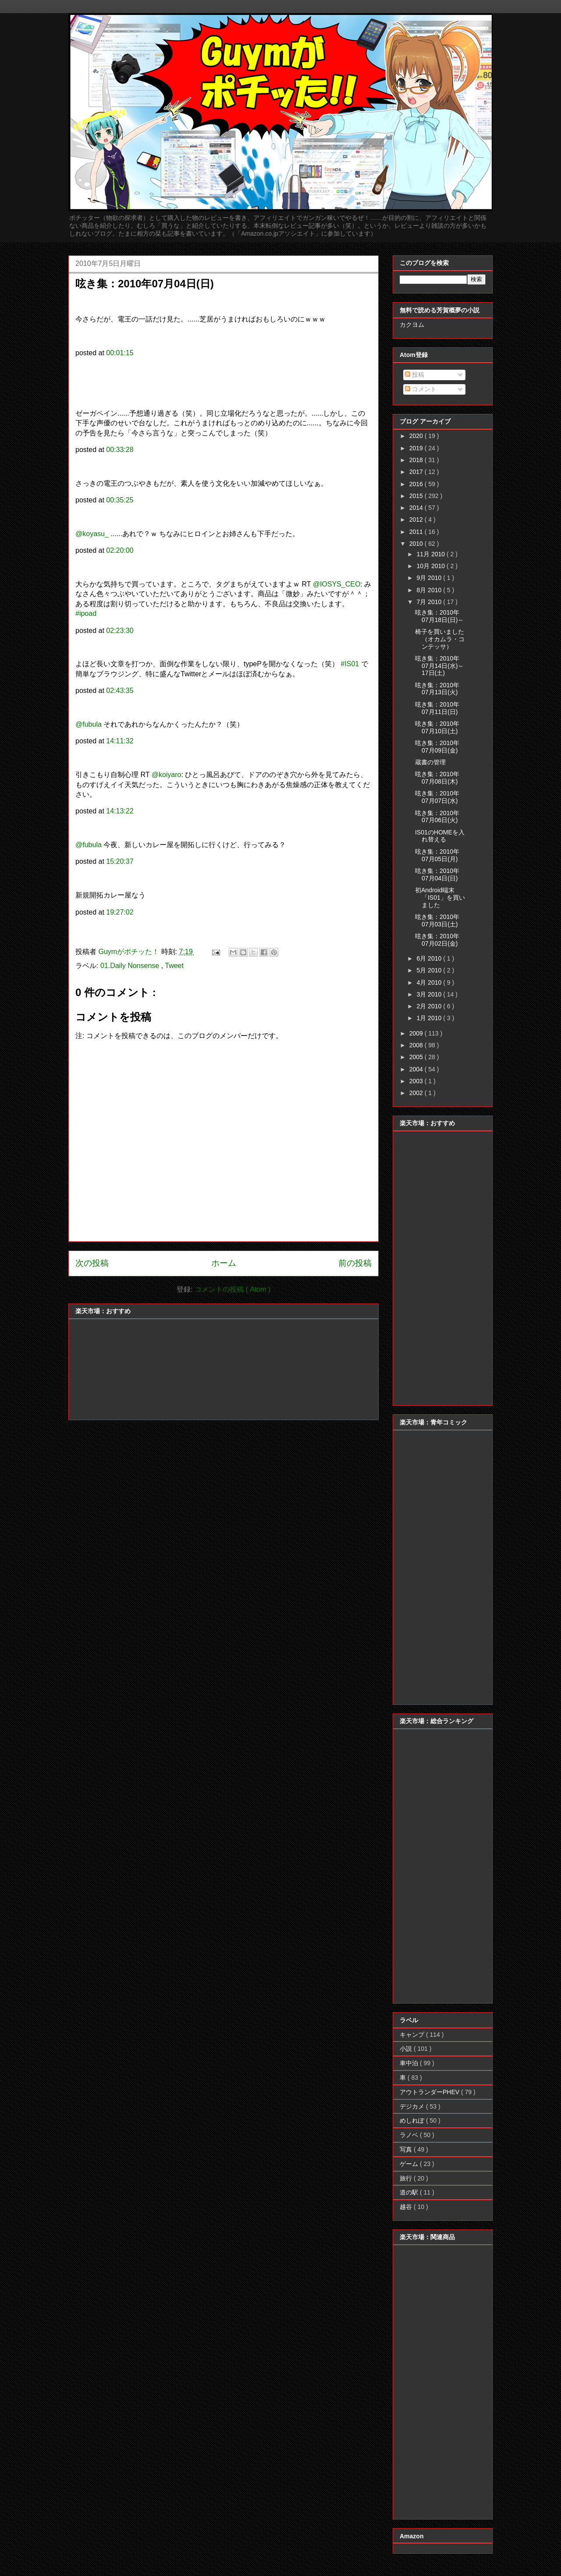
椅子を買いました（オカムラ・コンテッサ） (440, 639)
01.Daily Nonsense (130, 965)
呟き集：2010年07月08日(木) (437, 777)
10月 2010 (431, 565)
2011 (417, 531)
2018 (417, 459)
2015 (417, 495)
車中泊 (410, 2063)
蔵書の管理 (430, 762)
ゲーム (410, 2163)
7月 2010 (429, 601)
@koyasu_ (92, 533)
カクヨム (412, 324)
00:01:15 (119, 353)
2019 (417, 448)
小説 (407, 2048)
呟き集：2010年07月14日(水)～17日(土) (439, 666)
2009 (417, 1033)
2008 (417, 1045)
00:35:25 (119, 500)
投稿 (414, 374)
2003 (417, 1081)
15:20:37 (119, 861)
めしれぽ (413, 2120)
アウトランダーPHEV (430, 2091)
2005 (417, 1056)
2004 (417, 1069)
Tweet (174, 965)
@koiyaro (166, 774)
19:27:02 (119, 912)
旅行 (407, 2178)
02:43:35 (119, 690)
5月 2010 (429, 970)
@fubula (88, 724)
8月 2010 (429, 590)
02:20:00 (119, 550)
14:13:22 (119, 811)
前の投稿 (355, 1263)
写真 (407, 2149)
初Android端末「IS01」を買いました (440, 897)
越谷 (407, 2206)
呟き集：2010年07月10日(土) (437, 727)
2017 (417, 471)
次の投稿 (92, 1263)
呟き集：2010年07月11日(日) (437, 708)
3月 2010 (429, 994)
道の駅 (410, 2192)
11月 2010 (431, 554)
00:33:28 (119, 449)
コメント (421, 388)
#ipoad (85, 613)
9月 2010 (429, 577)
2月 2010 (429, 1006)
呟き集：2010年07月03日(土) (437, 920)
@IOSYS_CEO (337, 584)
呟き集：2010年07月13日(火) (437, 689)
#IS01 (350, 664)
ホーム (223, 1263)
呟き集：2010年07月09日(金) (437, 746)
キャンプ (413, 2034)
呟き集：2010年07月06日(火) (437, 816)
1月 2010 (429, 1017)
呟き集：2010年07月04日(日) (437, 874)
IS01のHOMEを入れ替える (440, 836)
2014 (417, 507)
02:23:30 (119, 630)
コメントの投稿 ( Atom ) (232, 1289)
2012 (417, 519)
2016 (417, 484)
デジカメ (413, 2106)
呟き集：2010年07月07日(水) (437, 797)
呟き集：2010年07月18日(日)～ (439, 616)
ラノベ (410, 2134)
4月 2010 (429, 982)
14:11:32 (119, 741)
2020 (417, 435)
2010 (417, 543)
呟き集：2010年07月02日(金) (437, 940)
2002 (417, 1092)
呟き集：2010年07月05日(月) (437, 855)
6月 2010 (429, 958)
